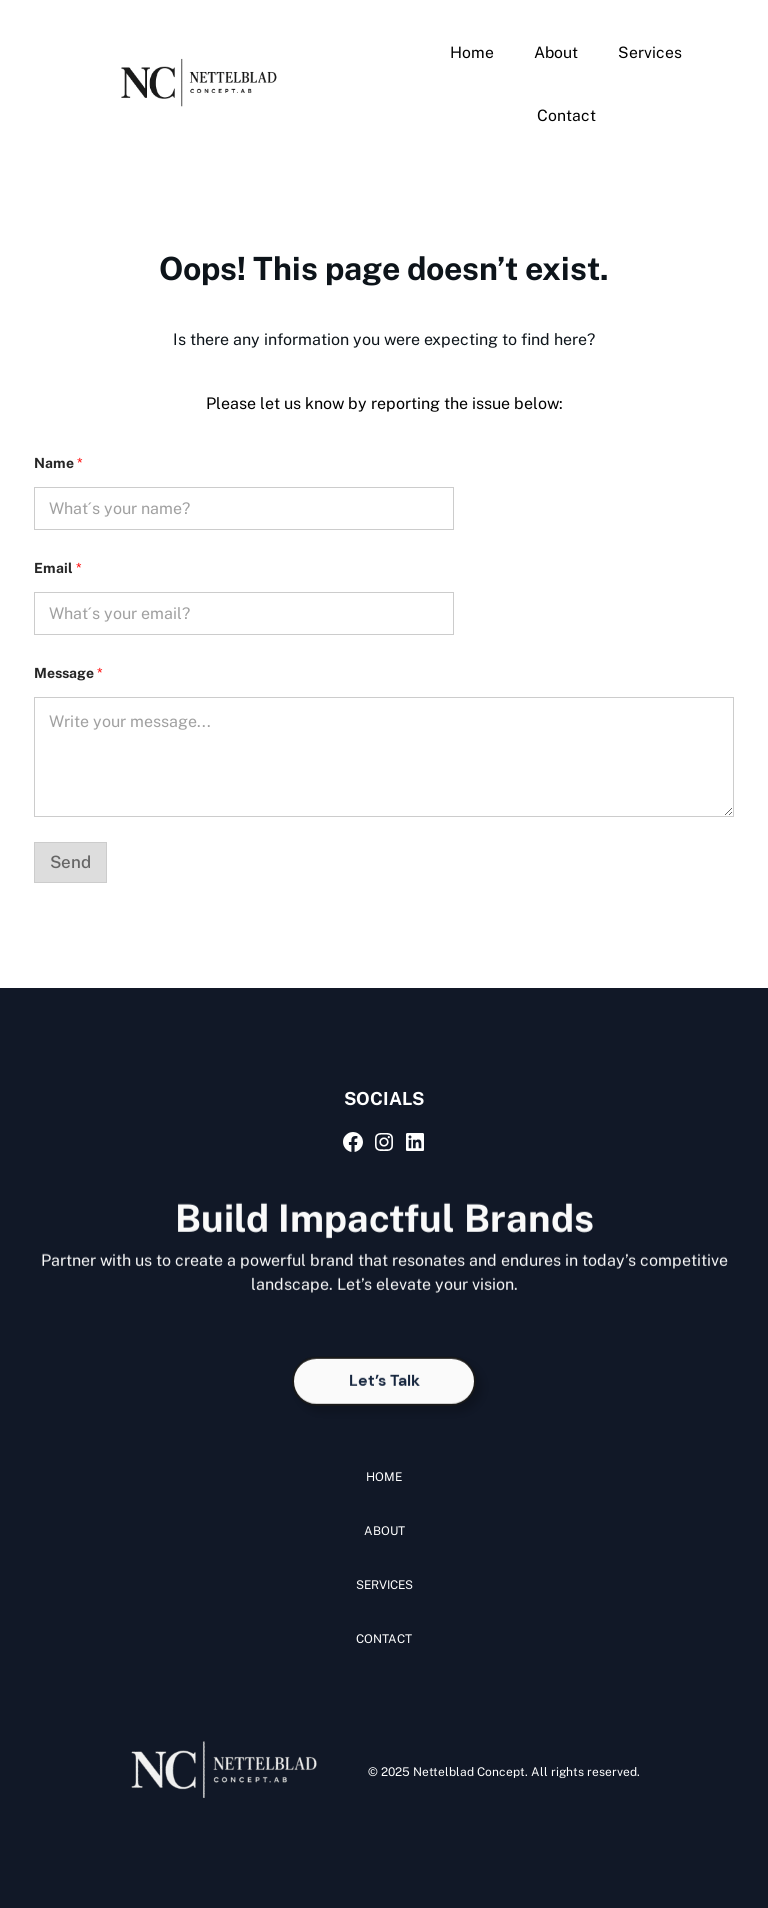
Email (58, 568)
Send (70, 862)
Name (58, 463)
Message (68, 673)
